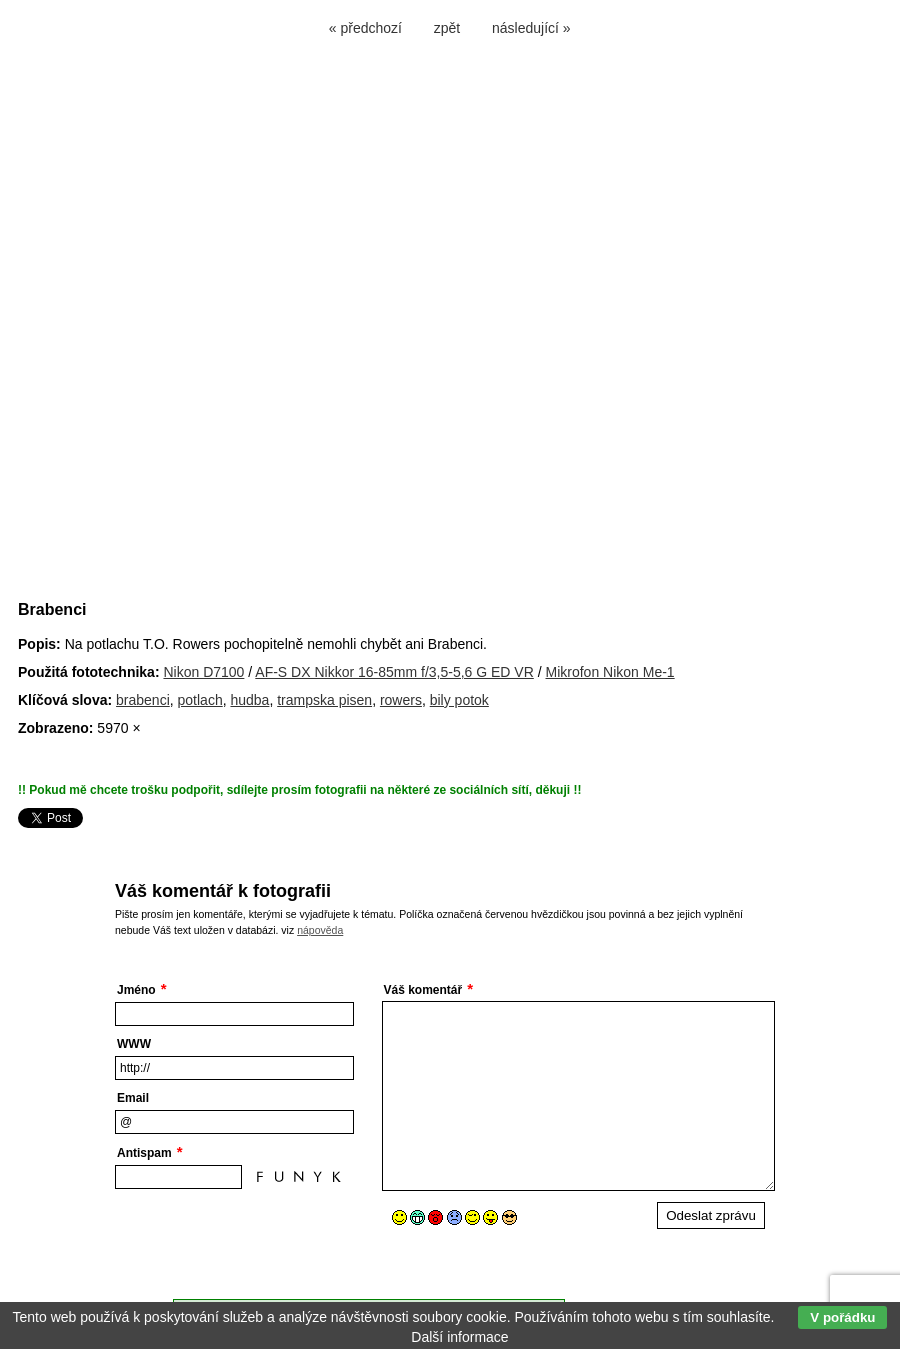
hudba (249, 700)
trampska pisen (324, 700)
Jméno (136, 990)
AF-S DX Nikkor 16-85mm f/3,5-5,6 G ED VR (394, 672)
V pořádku (842, 1317)
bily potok (459, 700)
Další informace (459, 1337)
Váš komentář (423, 990)
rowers (401, 700)
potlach (200, 700)
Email (133, 1098)
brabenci (143, 700)
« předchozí (365, 28)
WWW (134, 1044)
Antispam (144, 1153)
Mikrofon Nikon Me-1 (610, 672)
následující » (531, 28)
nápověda (320, 930)
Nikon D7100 (203, 672)
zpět (447, 28)
